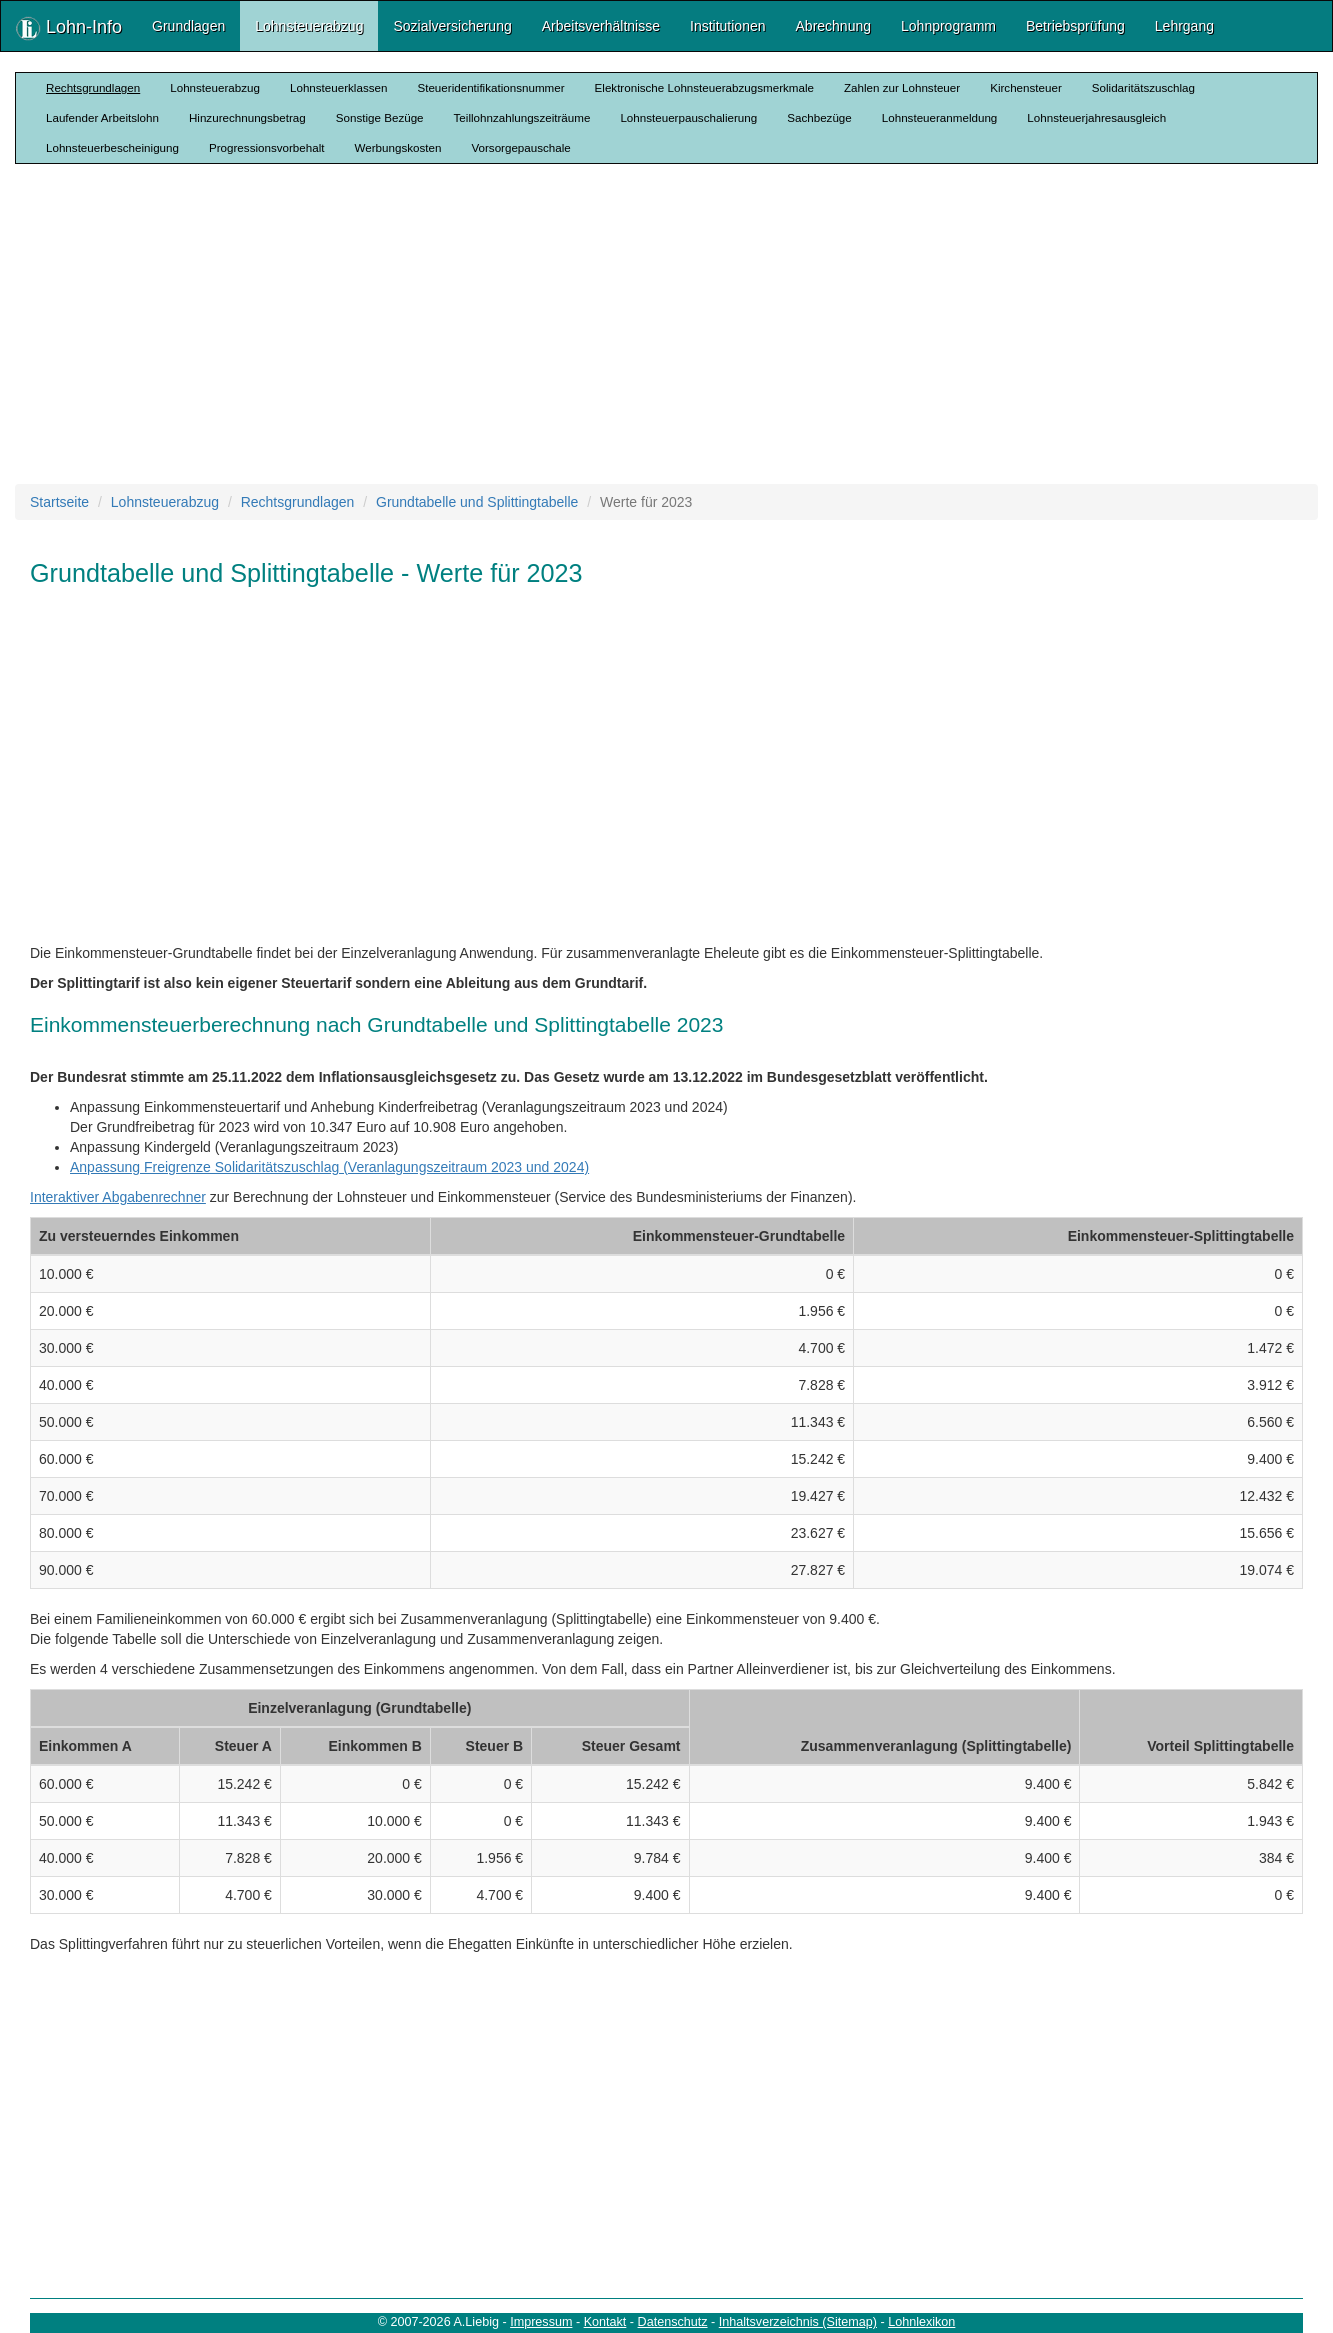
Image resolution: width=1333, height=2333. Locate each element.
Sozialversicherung (452, 26)
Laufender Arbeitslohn (102, 117)
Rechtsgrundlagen (93, 87)
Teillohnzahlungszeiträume (522, 117)
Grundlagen (188, 26)
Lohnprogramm (948, 26)
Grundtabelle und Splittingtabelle (477, 502)
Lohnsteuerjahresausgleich (1096, 117)
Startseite (59, 502)
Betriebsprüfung (1075, 26)
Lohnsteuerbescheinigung (112, 147)
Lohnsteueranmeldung (940, 117)
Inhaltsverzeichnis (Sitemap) (798, 2322)
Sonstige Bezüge (380, 117)
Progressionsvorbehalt (267, 147)
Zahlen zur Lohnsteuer (902, 87)
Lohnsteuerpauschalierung (688, 117)
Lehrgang (1184, 26)
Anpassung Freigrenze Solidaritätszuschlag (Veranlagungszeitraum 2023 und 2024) (329, 1167)
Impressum (541, 2322)
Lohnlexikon (921, 2322)
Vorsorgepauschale (520, 147)
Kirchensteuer (1026, 87)
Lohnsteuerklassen (338, 87)
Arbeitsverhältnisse (601, 26)
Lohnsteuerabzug (309, 26)
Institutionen (728, 26)
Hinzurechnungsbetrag (247, 117)
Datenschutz (673, 2322)
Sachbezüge (819, 117)
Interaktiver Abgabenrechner (118, 1197)
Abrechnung (834, 26)
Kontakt (605, 2322)
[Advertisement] (667, 324)
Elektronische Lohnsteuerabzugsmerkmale (704, 87)
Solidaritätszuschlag (1143, 87)
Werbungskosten (398, 147)
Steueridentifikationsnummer (490, 87)
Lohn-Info (69, 28)
